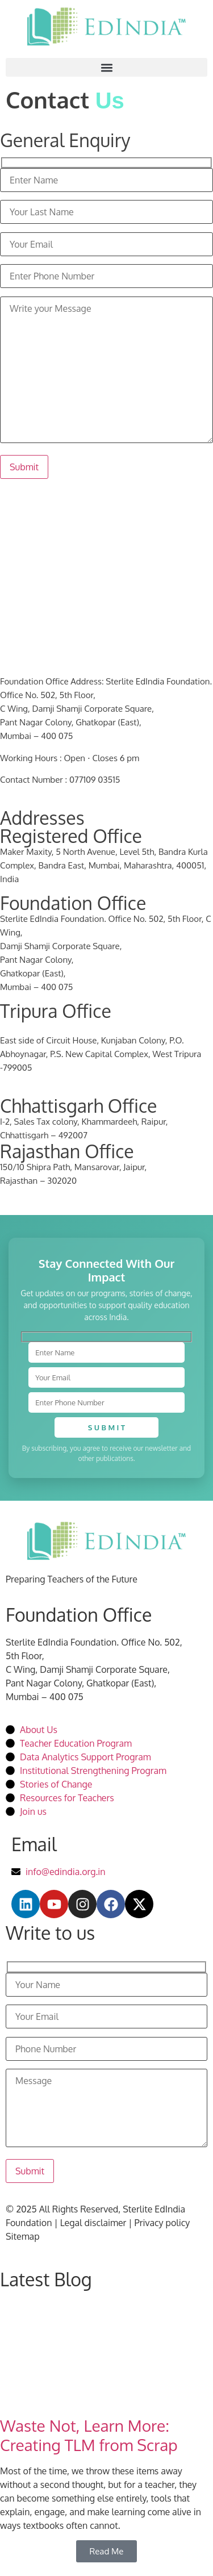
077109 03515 (94, 779)
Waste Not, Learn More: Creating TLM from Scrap (89, 2435)
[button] (106, 67)
